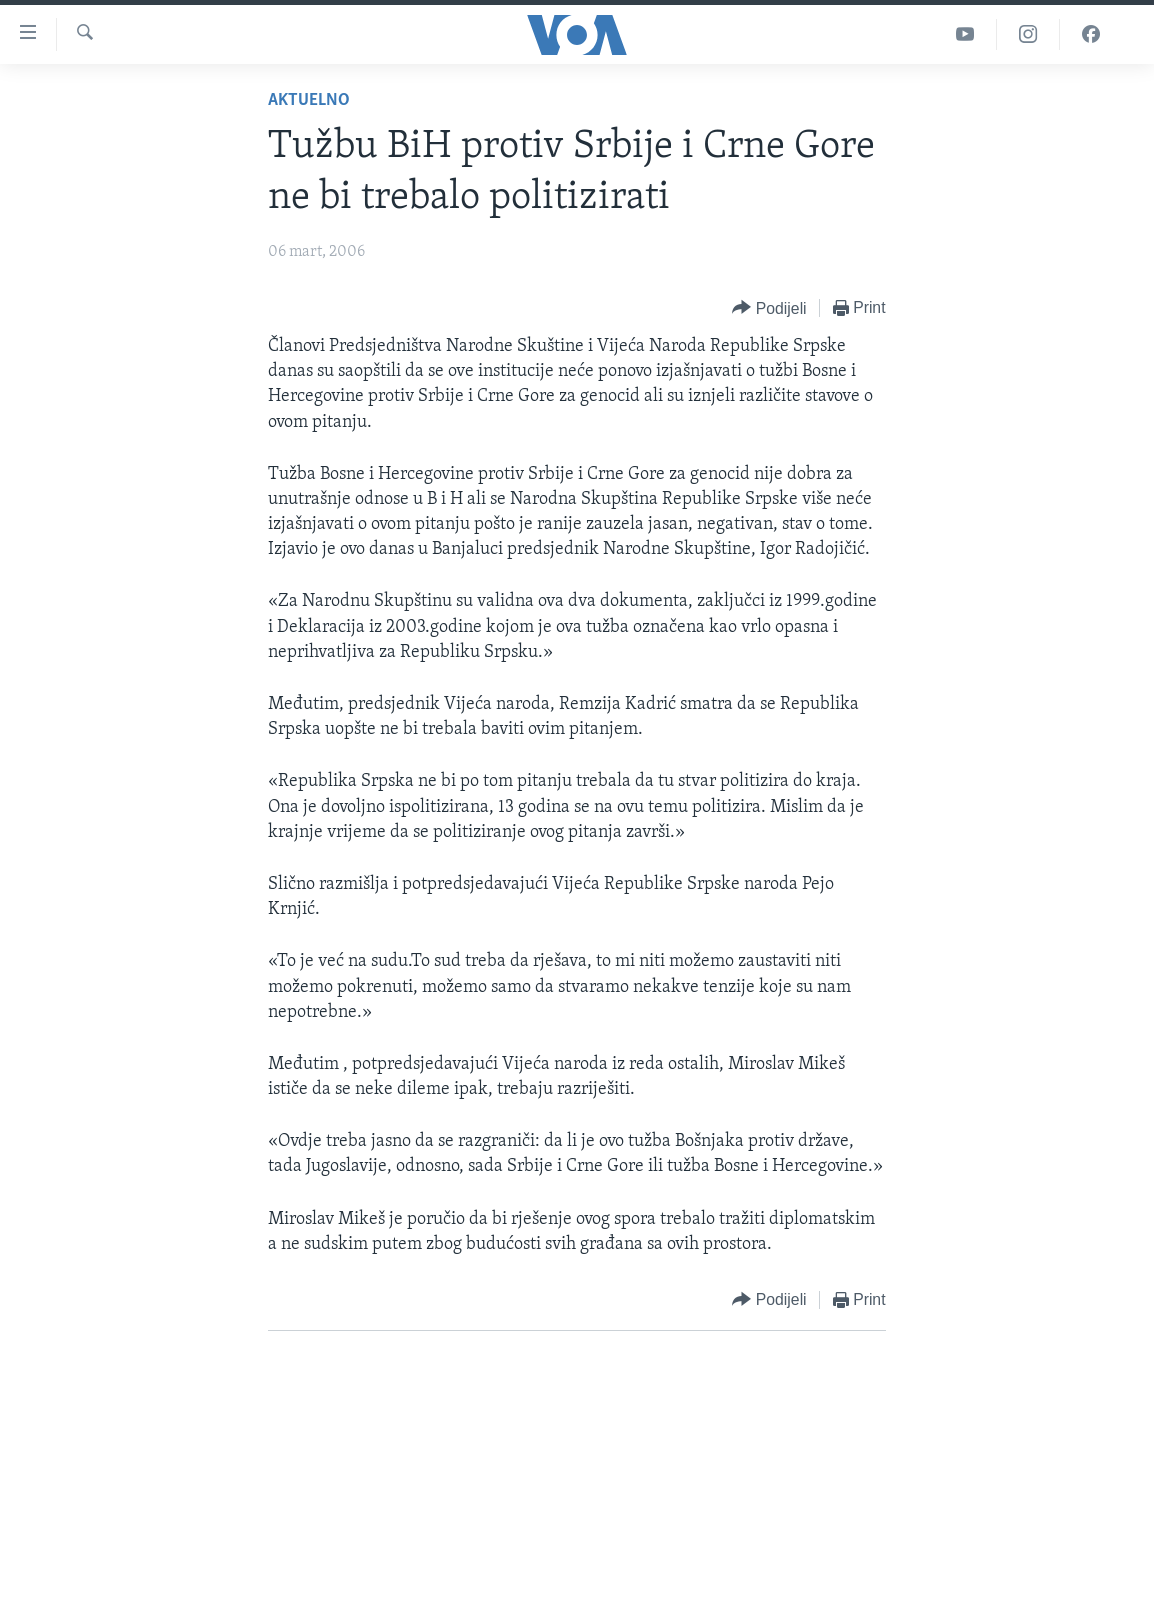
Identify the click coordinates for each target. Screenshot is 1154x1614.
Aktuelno (309, 100)
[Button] (769, 308)
